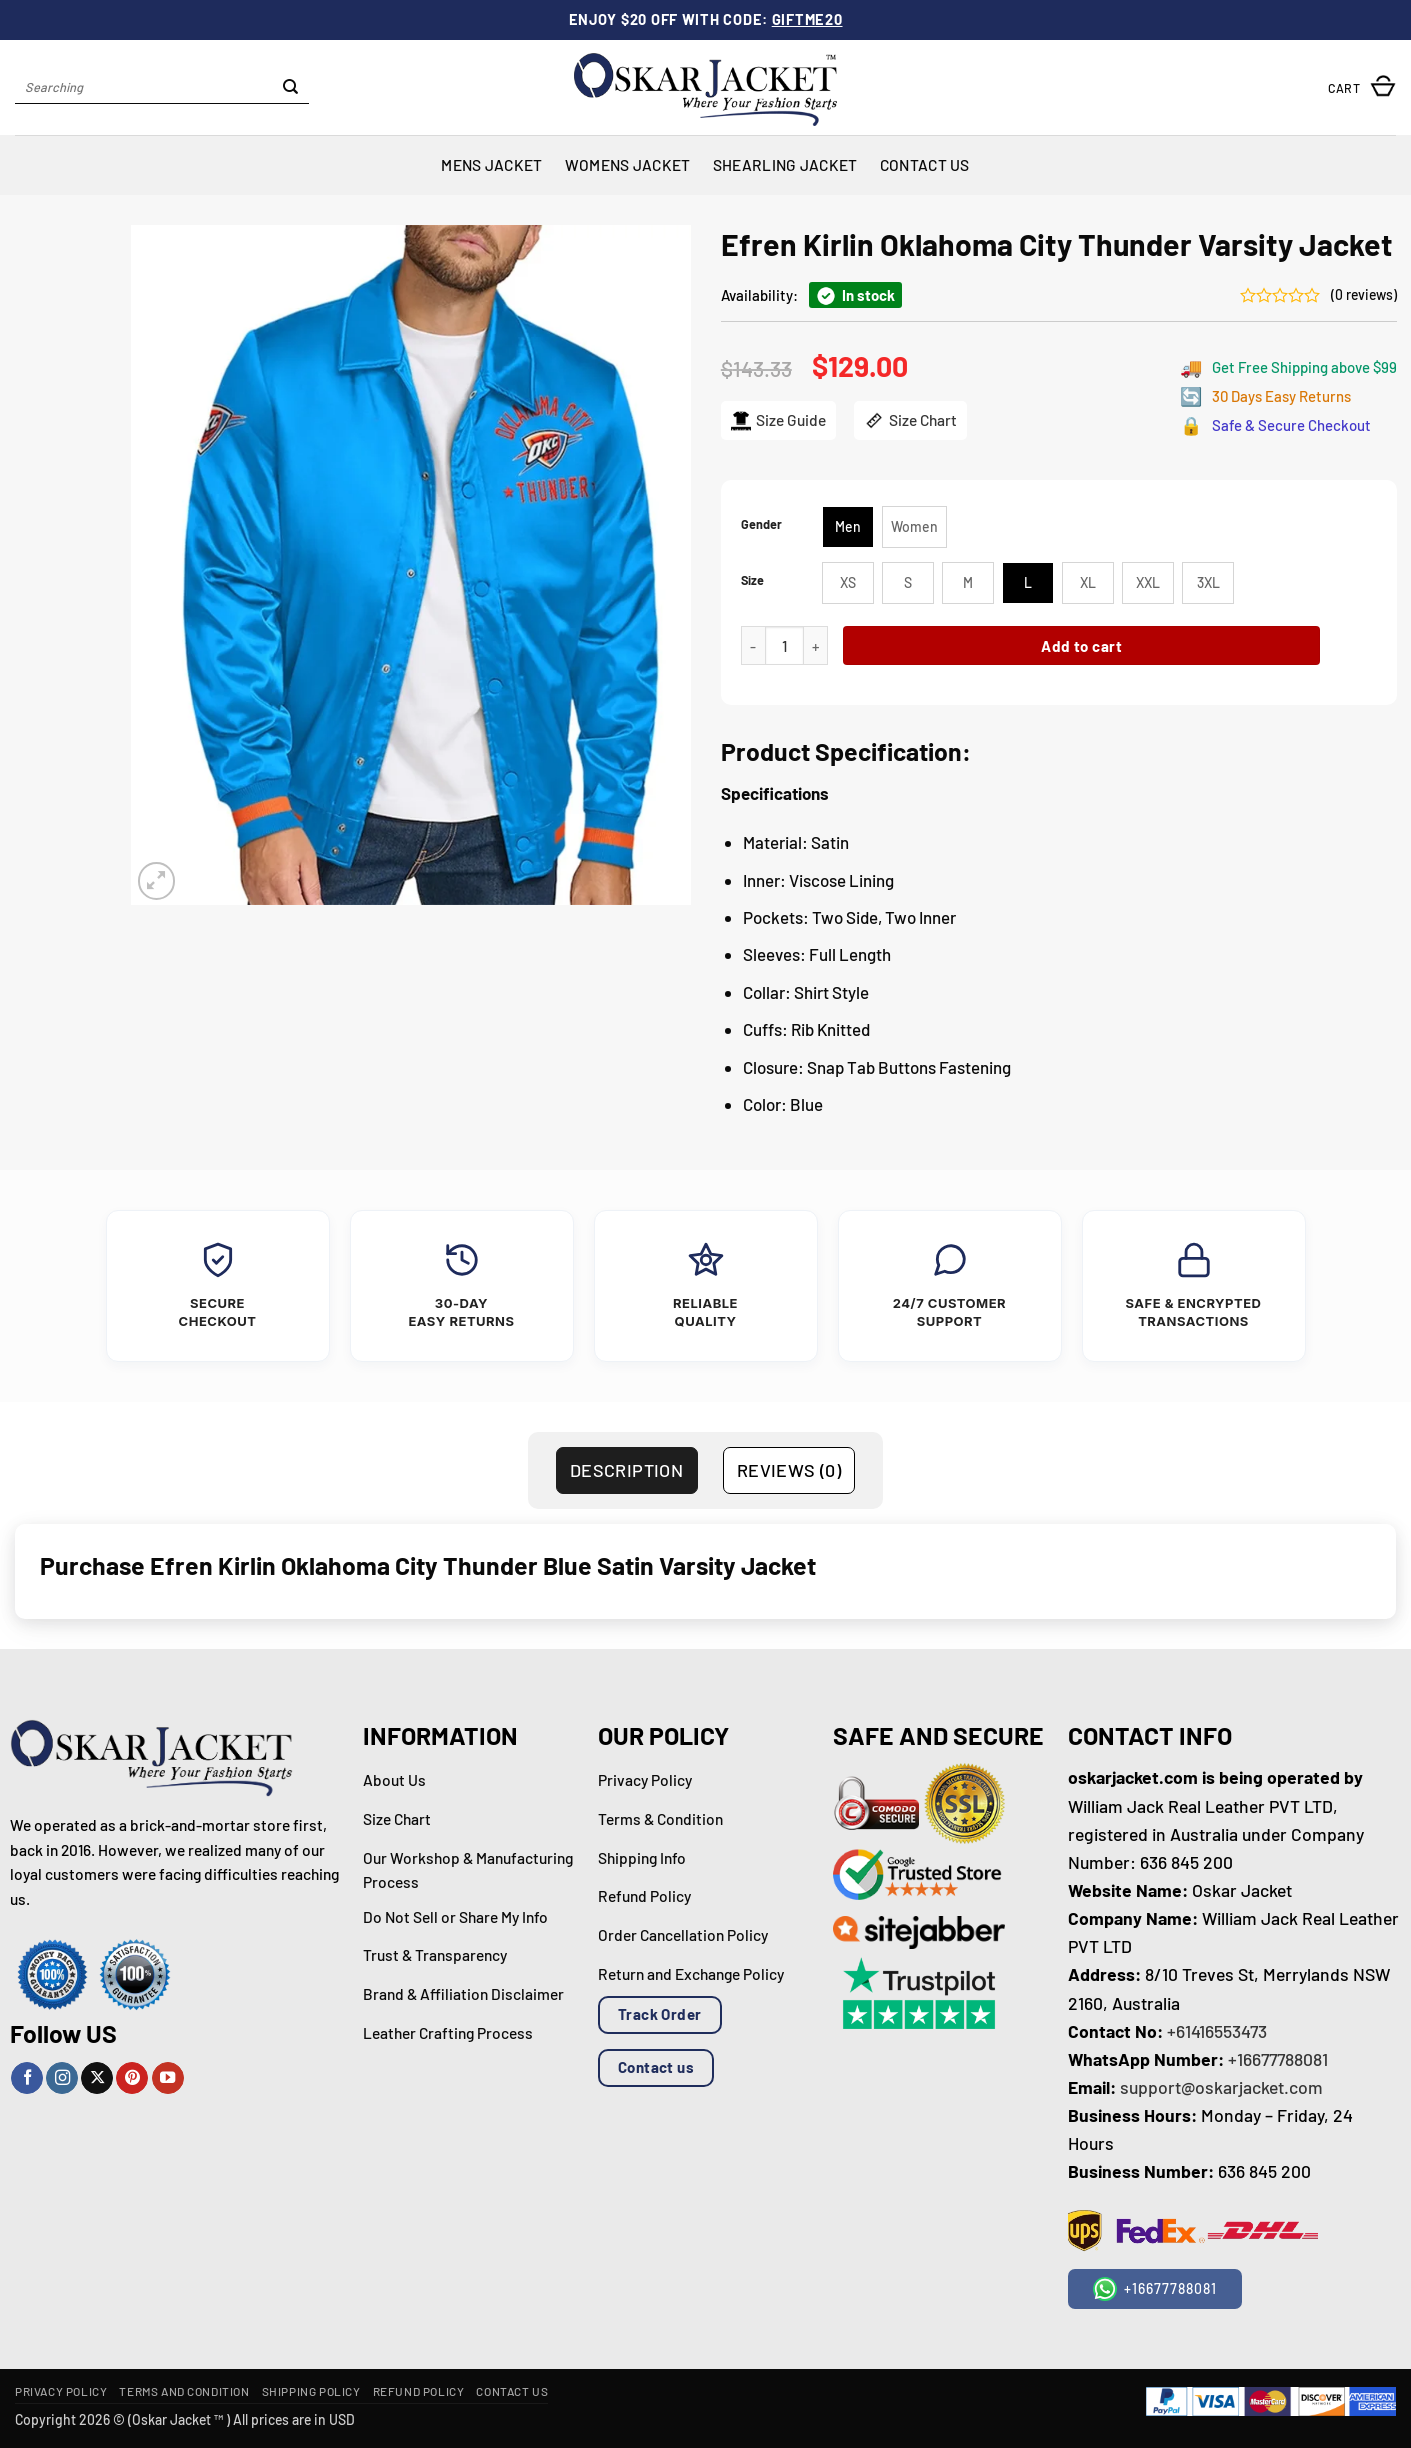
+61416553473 (1217, 2031)
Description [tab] (626, 1470)
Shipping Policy (311, 2391)
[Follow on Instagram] (62, 2078)
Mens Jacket (491, 164)
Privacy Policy (61, 2391)
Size (752, 580)
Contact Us (925, 164)
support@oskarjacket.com (1221, 2087)
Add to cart (1081, 646)
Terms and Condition (184, 2391)
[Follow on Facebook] (27, 2078)
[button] (1362, 87)
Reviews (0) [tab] (789, 1470)
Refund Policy (419, 2391)
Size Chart (909, 420)
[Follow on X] (97, 2078)
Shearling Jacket (785, 164)
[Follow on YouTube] (168, 2078)
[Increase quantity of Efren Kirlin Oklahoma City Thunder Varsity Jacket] (815, 645)
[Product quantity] (784, 645)
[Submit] (291, 88)
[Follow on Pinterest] (132, 2078)
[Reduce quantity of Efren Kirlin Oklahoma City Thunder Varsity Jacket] (753, 645)
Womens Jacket (628, 164)
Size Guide (777, 420)
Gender (761, 524)
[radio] (848, 527)
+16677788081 (1278, 2059)
